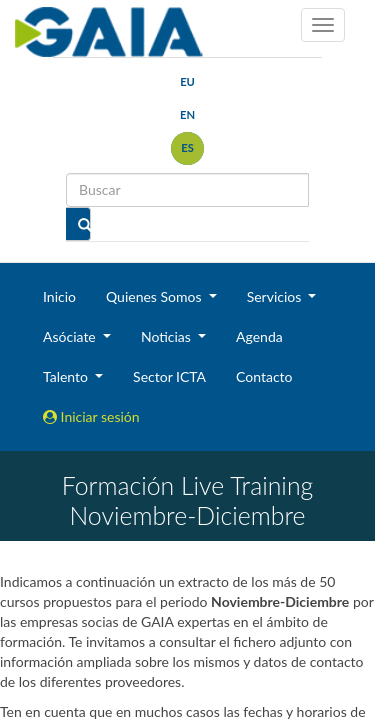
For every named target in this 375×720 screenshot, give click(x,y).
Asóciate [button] (71, 336)
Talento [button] (67, 376)
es (187, 147)
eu (187, 81)
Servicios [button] (276, 296)
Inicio (59, 296)
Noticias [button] (168, 336)
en (187, 114)
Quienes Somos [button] (155, 296)
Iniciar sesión (91, 416)
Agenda (259, 336)
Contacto (264, 376)
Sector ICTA (169, 376)
